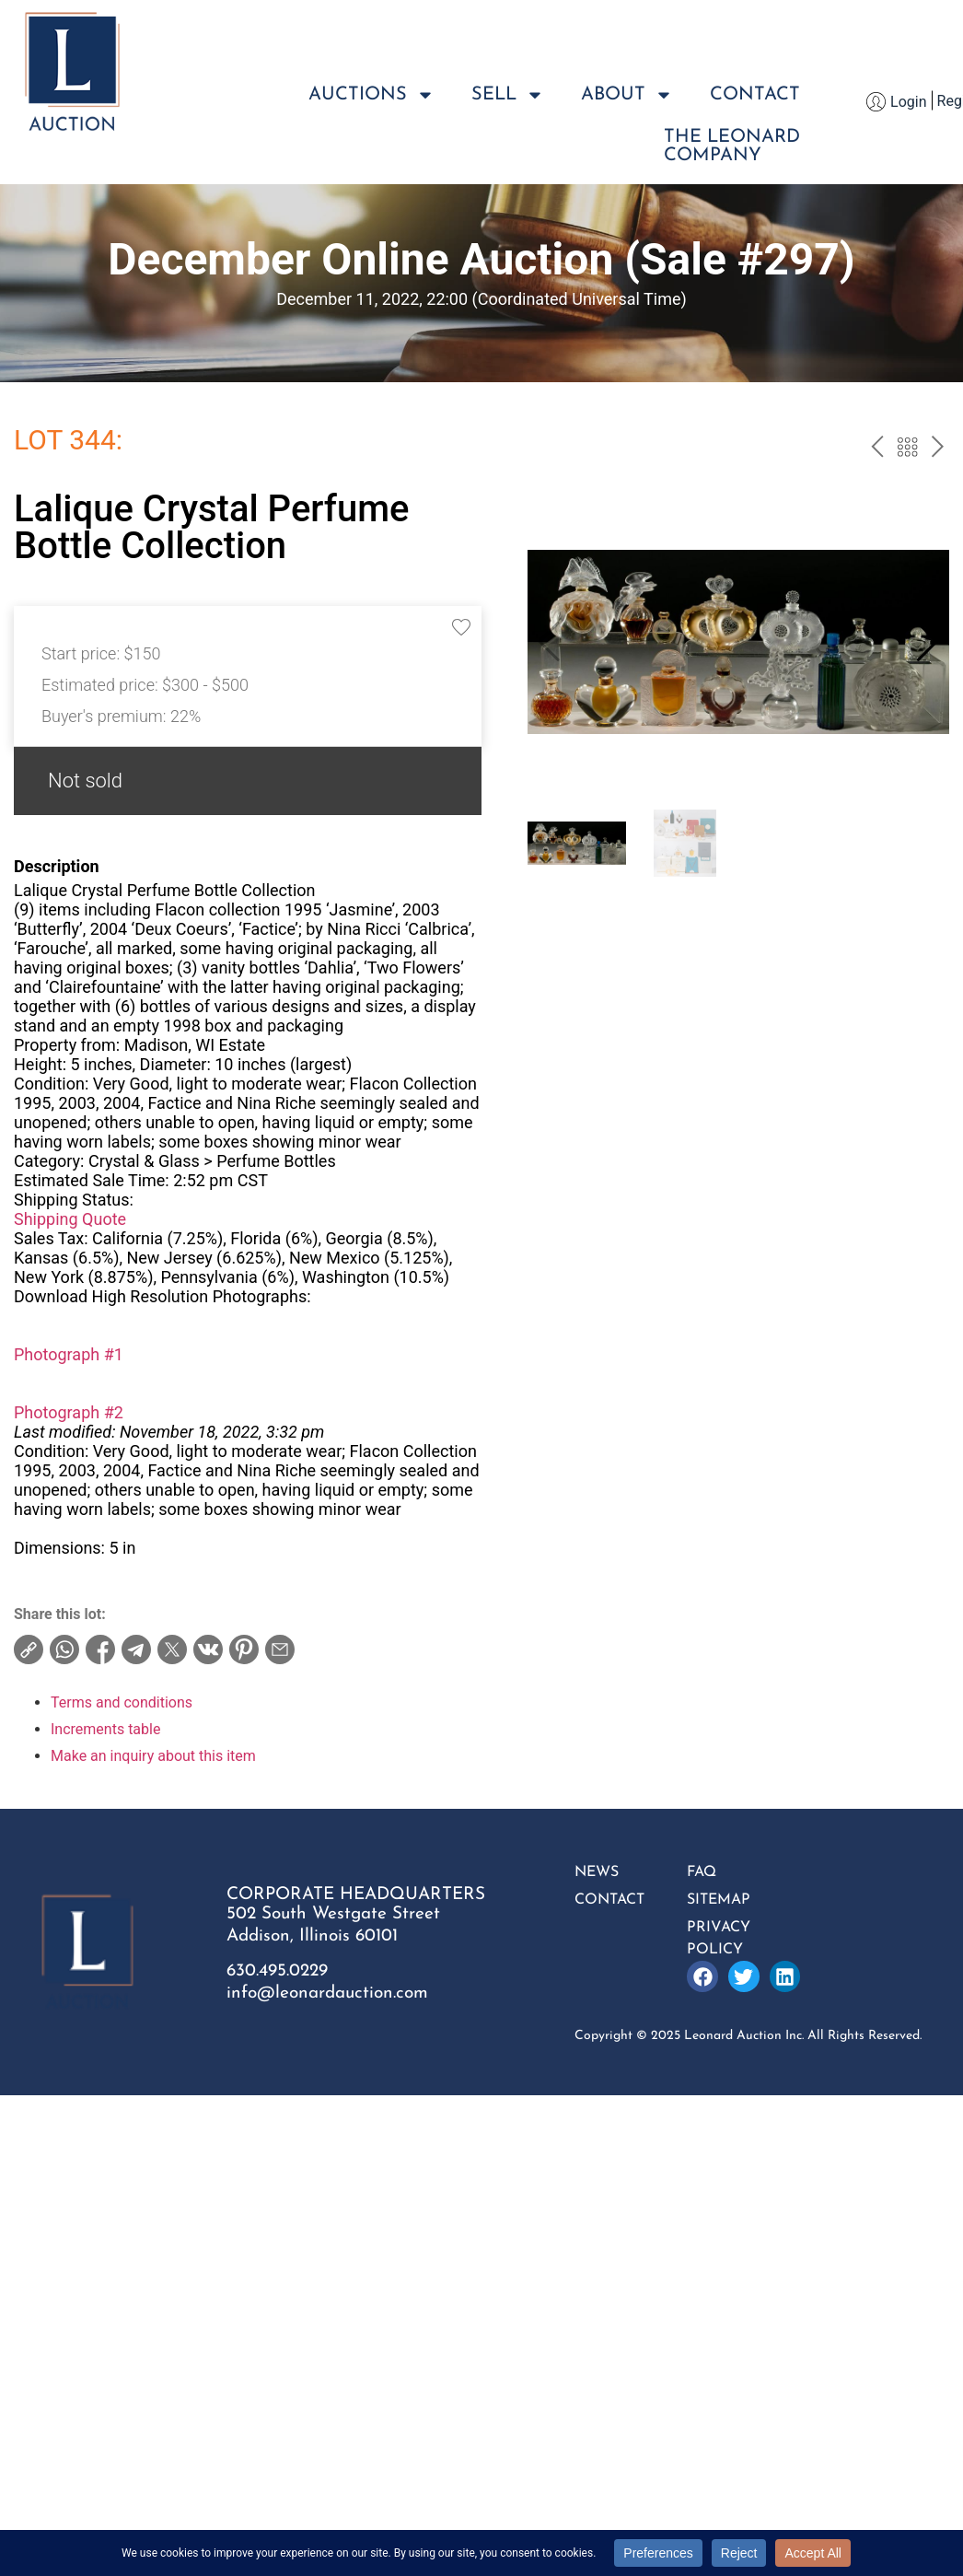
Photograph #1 (68, 1354)
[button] (927, 642)
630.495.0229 (277, 1971)
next (937, 449)
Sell (507, 94)
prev (876, 449)
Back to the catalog (907, 449)
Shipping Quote (70, 1219)
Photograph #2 (68, 1412)
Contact (755, 95)
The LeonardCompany (732, 146)
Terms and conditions (121, 1702)
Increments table (105, 1729)
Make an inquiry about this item (153, 1756)
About (627, 94)
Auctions (371, 94)
